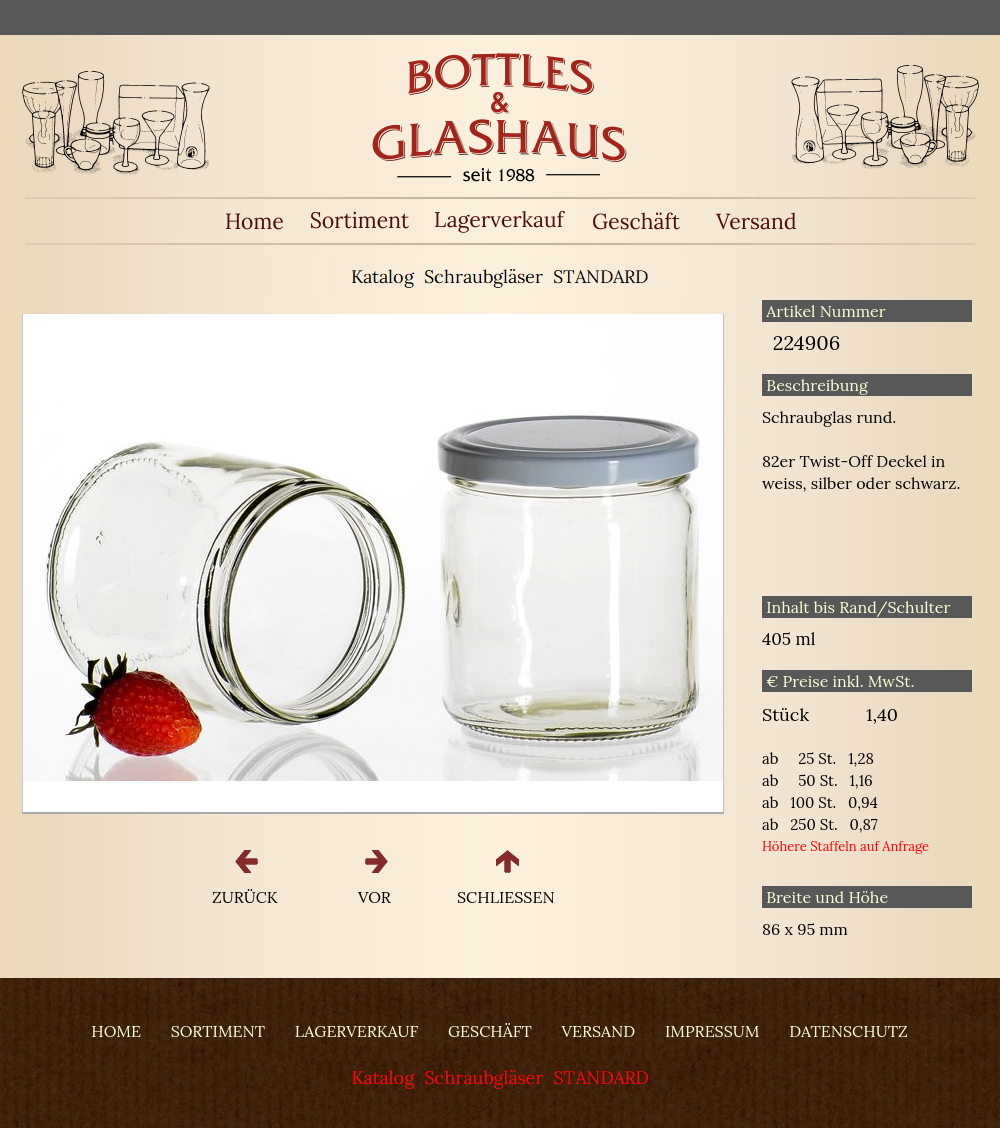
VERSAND (599, 1031)
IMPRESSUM (712, 1031)
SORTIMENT (218, 1031)
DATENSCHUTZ (848, 1031)
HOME (116, 1031)
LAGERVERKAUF (356, 1031)
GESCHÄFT (490, 1031)
